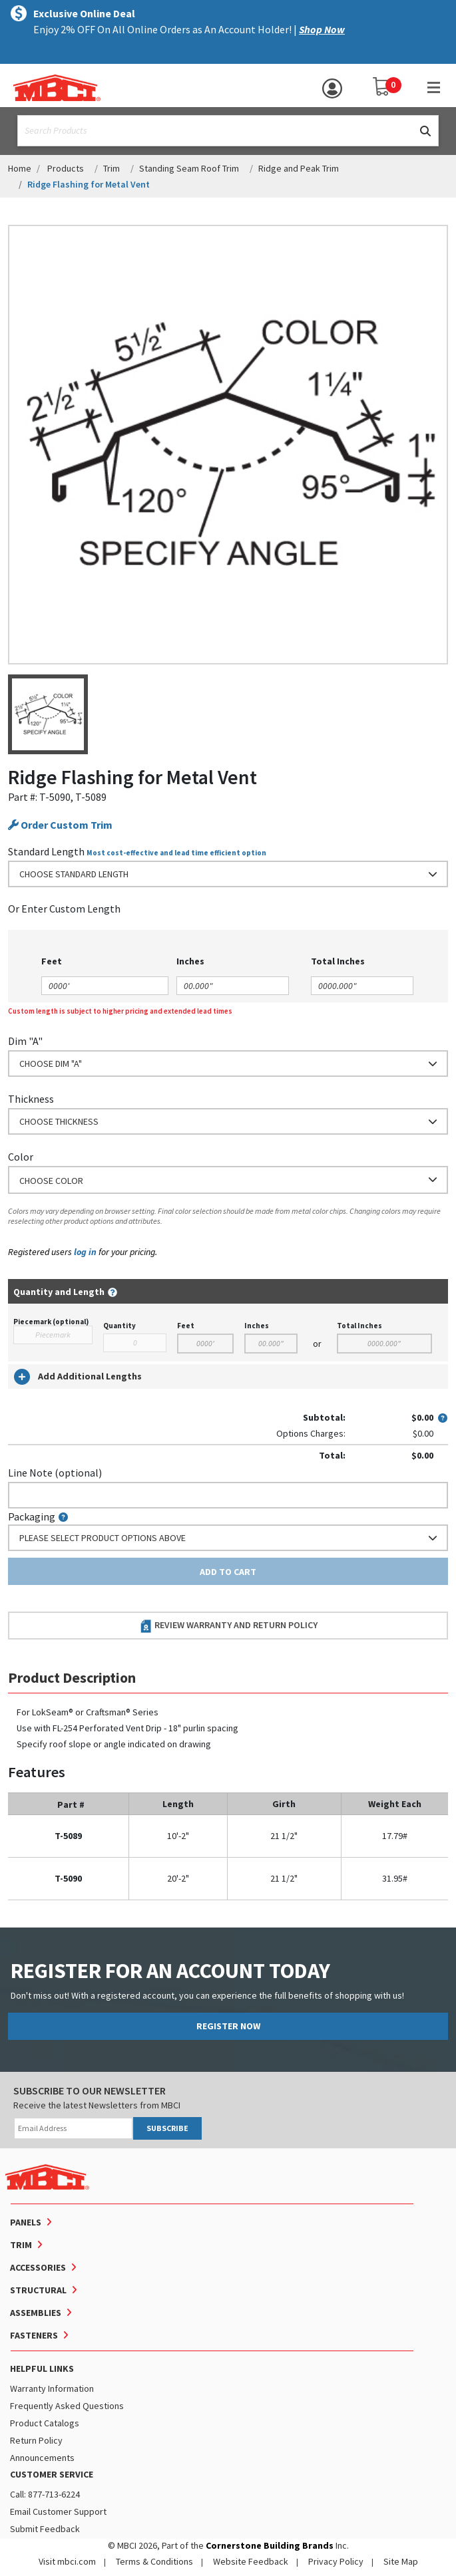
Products (65, 168)
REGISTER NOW (228, 2026)
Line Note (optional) (55, 1472)
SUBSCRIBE (167, 2128)
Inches (256, 1325)
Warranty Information (52, 2388)
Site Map (400, 2561)
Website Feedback (250, 2561)
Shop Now (322, 29)
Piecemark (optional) (51, 1322)
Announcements (42, 2458)
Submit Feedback (45, 2529)
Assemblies (35, 2313)
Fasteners (34, 2335)
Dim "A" (25, 1041)
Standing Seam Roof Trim (189, 168)
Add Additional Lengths (78, 1377)
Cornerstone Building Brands (270, 2545)
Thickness (31, 1098)
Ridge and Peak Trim (298, 168)
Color (20, 1156)
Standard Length (46, 851)
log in (85, 1252)
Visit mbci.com (67, 2561)
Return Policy (36, 2440)
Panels (25, 2222)
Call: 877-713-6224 (45, 2494)
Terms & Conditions (154, 2561)
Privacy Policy (335, 2561)
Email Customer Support (58, 2511)
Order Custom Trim (60, 825)
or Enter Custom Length (64, 908)
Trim (111, 168)
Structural (38, 2290)
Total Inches (359, 1325)
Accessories (38, 2267)
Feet (185, 1325)
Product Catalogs (44, 2423)
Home (19, 168)
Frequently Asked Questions (67, 2406)
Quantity (119, 1325)
